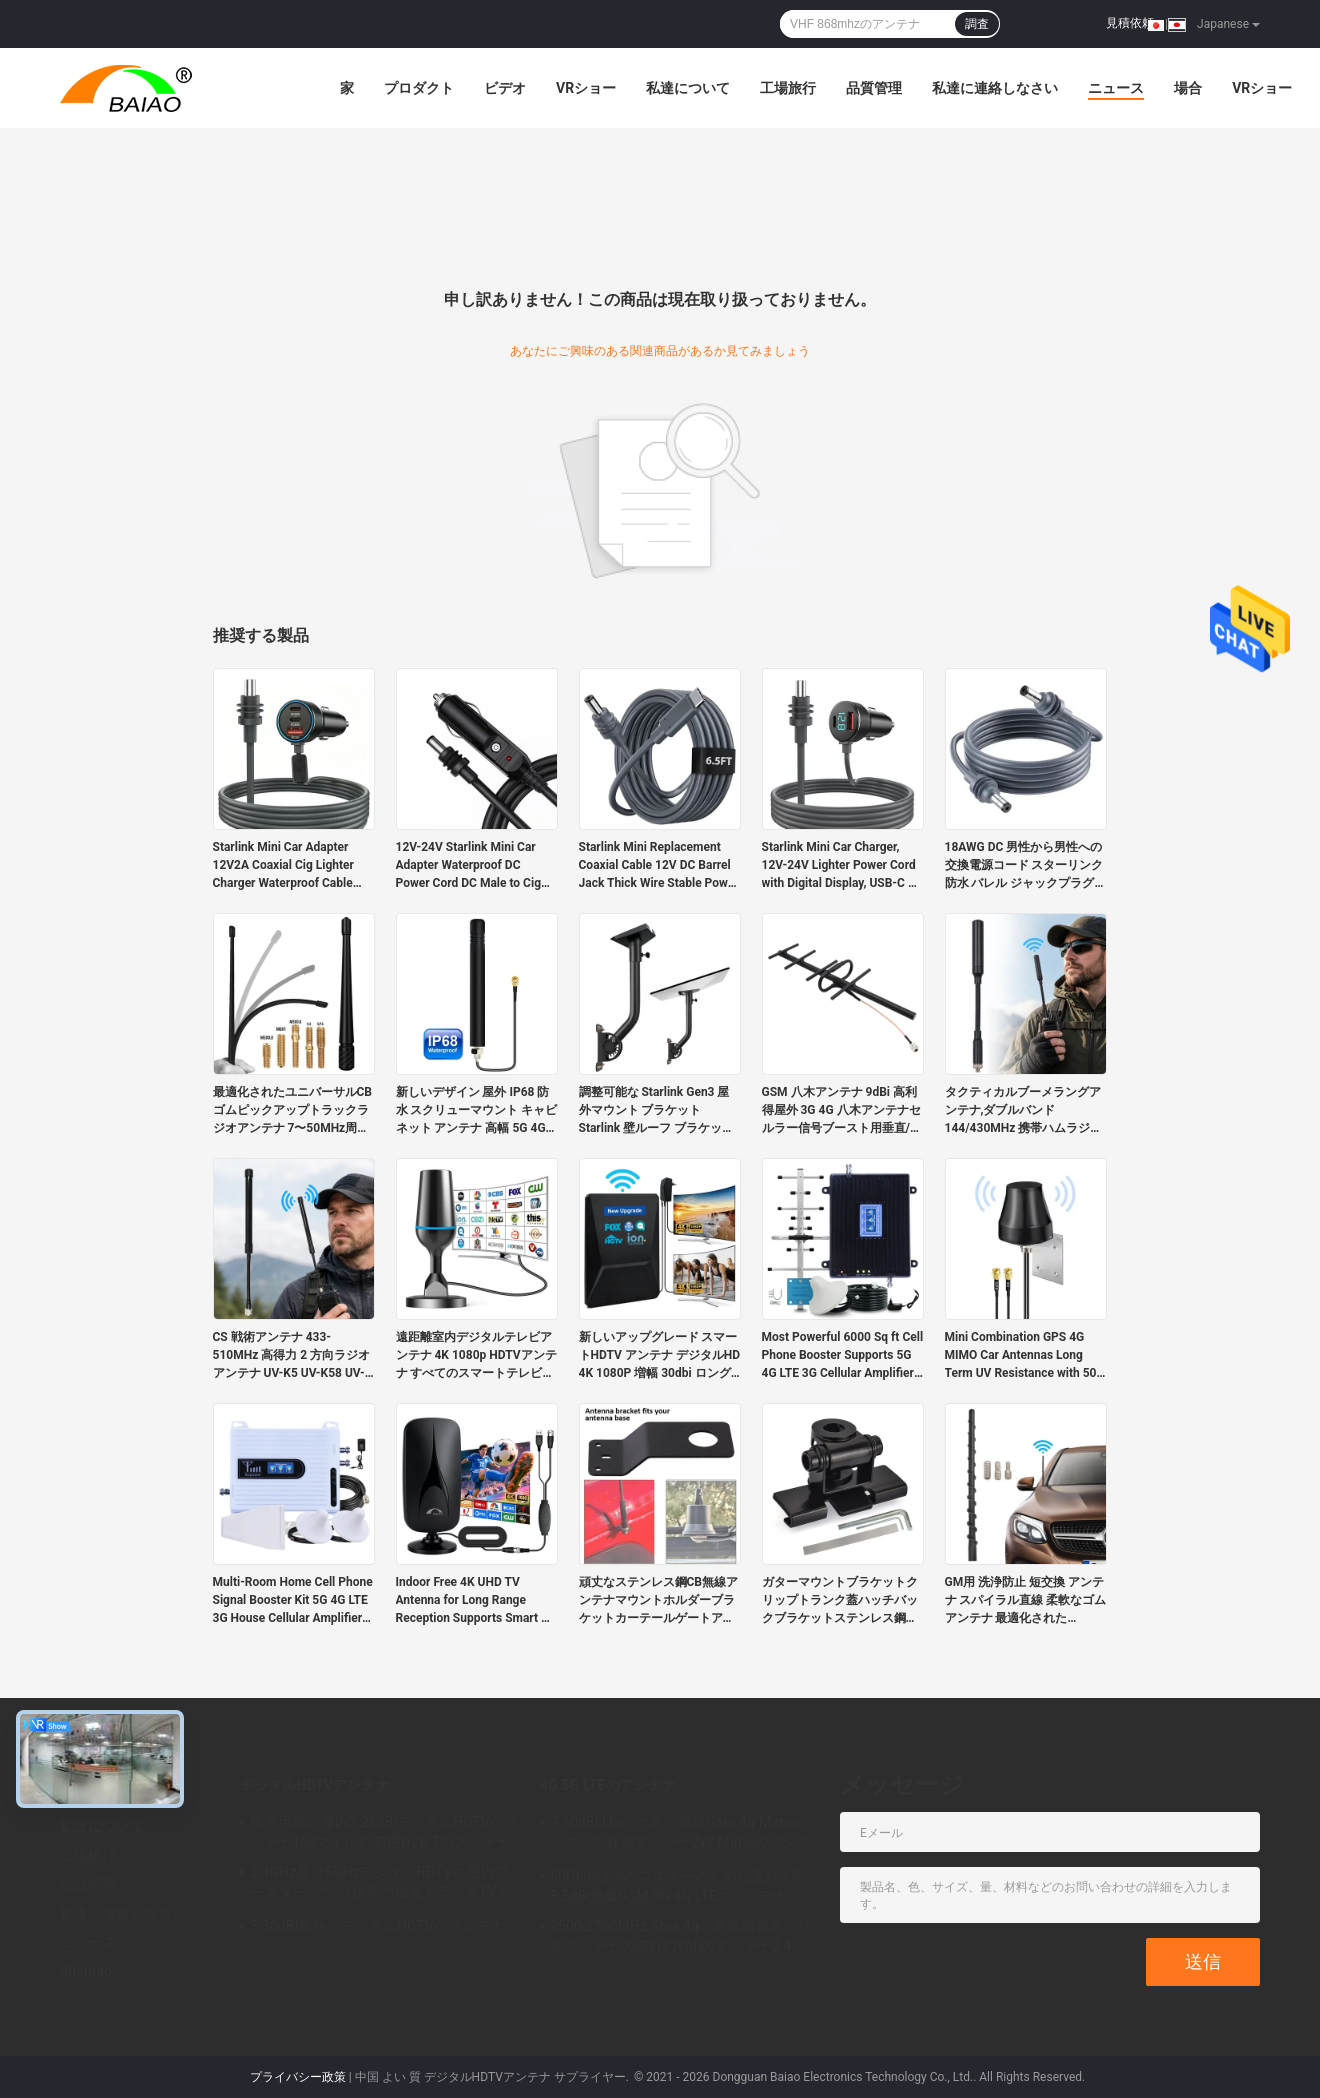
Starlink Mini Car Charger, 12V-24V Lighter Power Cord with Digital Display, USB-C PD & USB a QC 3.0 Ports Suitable (843, 866)
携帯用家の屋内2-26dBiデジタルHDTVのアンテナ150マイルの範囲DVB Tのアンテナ (384, 1832)
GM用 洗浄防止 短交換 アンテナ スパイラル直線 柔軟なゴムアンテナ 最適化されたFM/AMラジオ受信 (1026, 1601)
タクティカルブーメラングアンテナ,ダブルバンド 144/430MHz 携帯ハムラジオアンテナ (1024, 1111)
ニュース (1116, 88)
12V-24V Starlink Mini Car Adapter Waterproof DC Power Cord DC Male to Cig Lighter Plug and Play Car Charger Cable (469, 866)
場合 (1188, 88)
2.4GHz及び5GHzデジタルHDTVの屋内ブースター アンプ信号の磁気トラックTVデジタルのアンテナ (380, 1885)
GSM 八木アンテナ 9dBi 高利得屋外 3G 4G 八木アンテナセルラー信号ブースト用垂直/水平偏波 (842, 1111)
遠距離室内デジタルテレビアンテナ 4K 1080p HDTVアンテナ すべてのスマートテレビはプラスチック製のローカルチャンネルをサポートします (476, 1356)
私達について (688, 88)
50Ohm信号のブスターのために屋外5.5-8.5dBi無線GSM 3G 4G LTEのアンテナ (676, 1886)
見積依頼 (1130, 23)
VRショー (586, 88)
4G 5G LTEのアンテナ (608, 1785)
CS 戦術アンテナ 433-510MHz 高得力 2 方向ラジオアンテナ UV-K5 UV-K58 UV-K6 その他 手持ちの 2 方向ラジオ (292, 1356)
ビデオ (505, 88)
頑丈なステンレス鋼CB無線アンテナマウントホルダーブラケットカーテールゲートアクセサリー (659, 1601)
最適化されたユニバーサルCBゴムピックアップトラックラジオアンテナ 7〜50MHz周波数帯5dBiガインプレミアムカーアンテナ (293, 1111)
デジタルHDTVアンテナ (315, 1785)
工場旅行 (788, 88)
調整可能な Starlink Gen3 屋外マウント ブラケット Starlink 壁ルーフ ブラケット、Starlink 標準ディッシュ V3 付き (655, 1111)
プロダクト (419, 88)
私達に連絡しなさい (995, 88)
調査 (977, 24)
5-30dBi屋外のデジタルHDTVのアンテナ (377, 1926)
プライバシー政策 (298, 2077)
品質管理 (874, 88)
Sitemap (86, 1971)
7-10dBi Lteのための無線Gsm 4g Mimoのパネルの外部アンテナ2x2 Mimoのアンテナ (680, 1835)
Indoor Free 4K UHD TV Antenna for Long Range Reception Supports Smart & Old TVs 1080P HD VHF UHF (472, 1601)
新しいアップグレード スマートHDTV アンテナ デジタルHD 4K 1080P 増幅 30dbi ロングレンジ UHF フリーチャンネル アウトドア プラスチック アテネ (660, 1356)
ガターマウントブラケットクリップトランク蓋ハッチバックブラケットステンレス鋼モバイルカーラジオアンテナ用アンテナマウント (840, 1601)
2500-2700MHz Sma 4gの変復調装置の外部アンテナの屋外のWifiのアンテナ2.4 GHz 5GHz (681, 1939)
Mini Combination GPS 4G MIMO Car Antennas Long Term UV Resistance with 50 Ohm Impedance (1021, 1356)
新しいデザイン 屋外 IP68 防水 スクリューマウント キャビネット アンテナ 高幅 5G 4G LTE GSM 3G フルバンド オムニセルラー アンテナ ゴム (477, 1111)
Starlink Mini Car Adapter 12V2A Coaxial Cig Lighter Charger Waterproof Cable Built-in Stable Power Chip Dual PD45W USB (284, 866)
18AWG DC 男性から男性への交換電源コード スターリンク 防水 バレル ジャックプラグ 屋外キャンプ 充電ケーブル (1024, 866)
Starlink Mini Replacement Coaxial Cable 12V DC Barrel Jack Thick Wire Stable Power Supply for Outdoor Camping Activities (659, 866)
